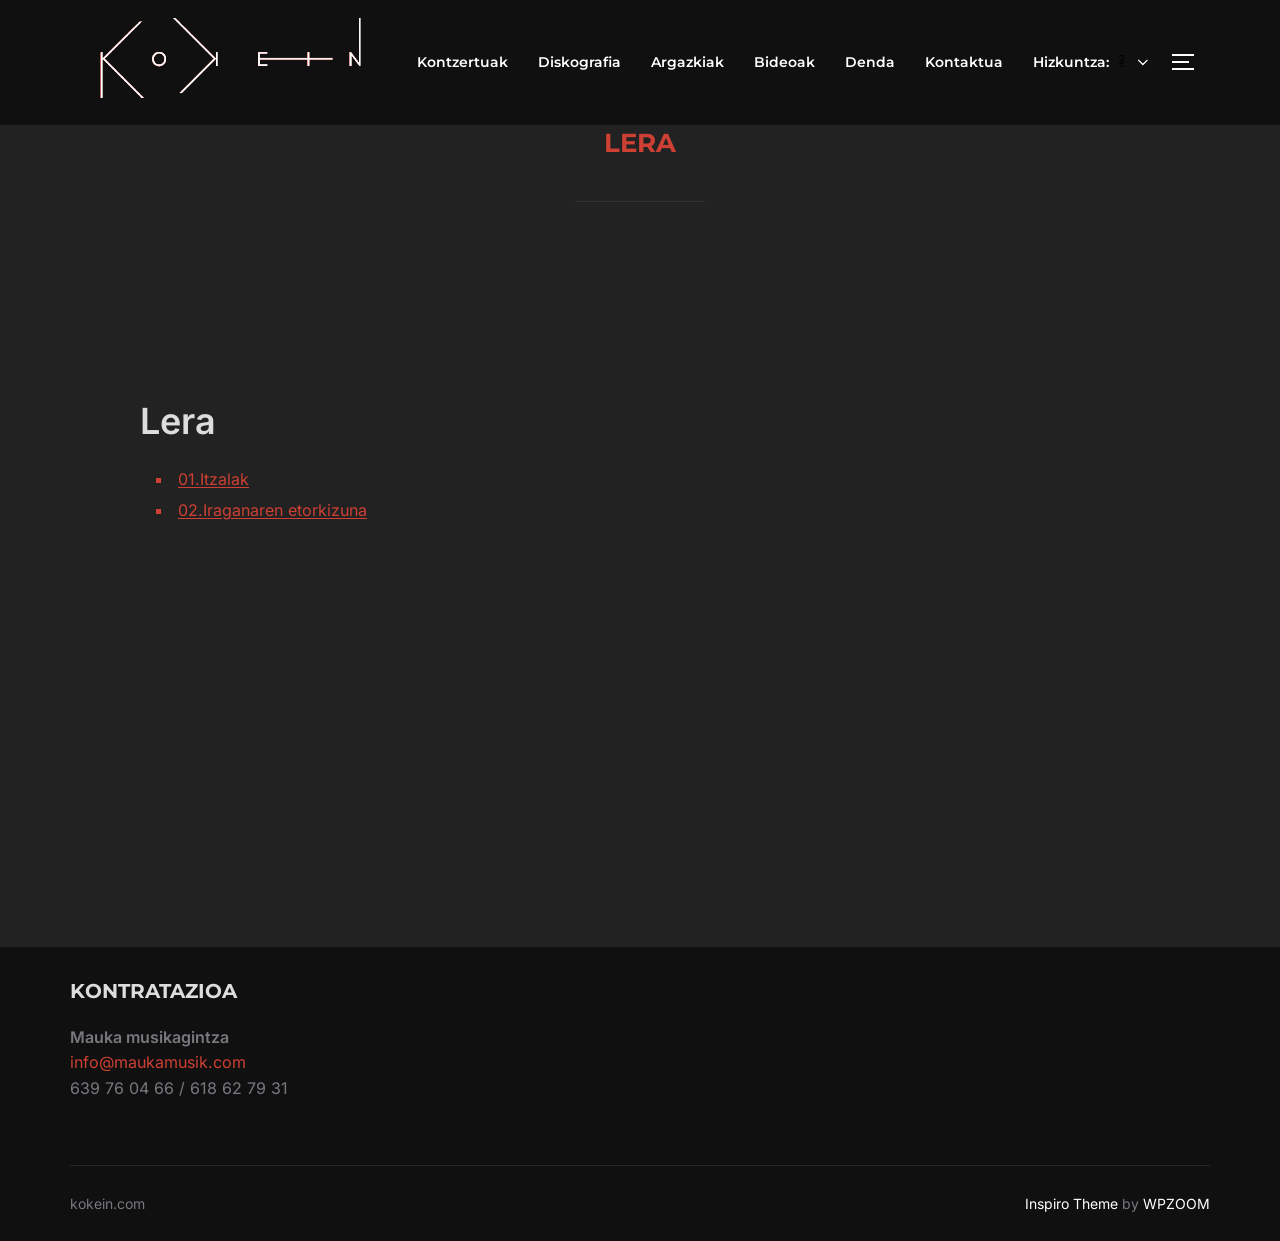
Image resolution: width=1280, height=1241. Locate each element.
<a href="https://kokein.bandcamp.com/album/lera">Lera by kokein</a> (855, 616)
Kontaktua (964, 62)
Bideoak (784, 62)
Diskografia (579, 62)
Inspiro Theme (1071, 1203)
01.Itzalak (213, 479)
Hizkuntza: (1093, 62)
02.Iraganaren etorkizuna (272, 510)
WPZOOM (1176, 1203)
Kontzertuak (462, 62)
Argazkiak (687, 62)
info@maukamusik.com (158, 1062)
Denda (870, 62)
